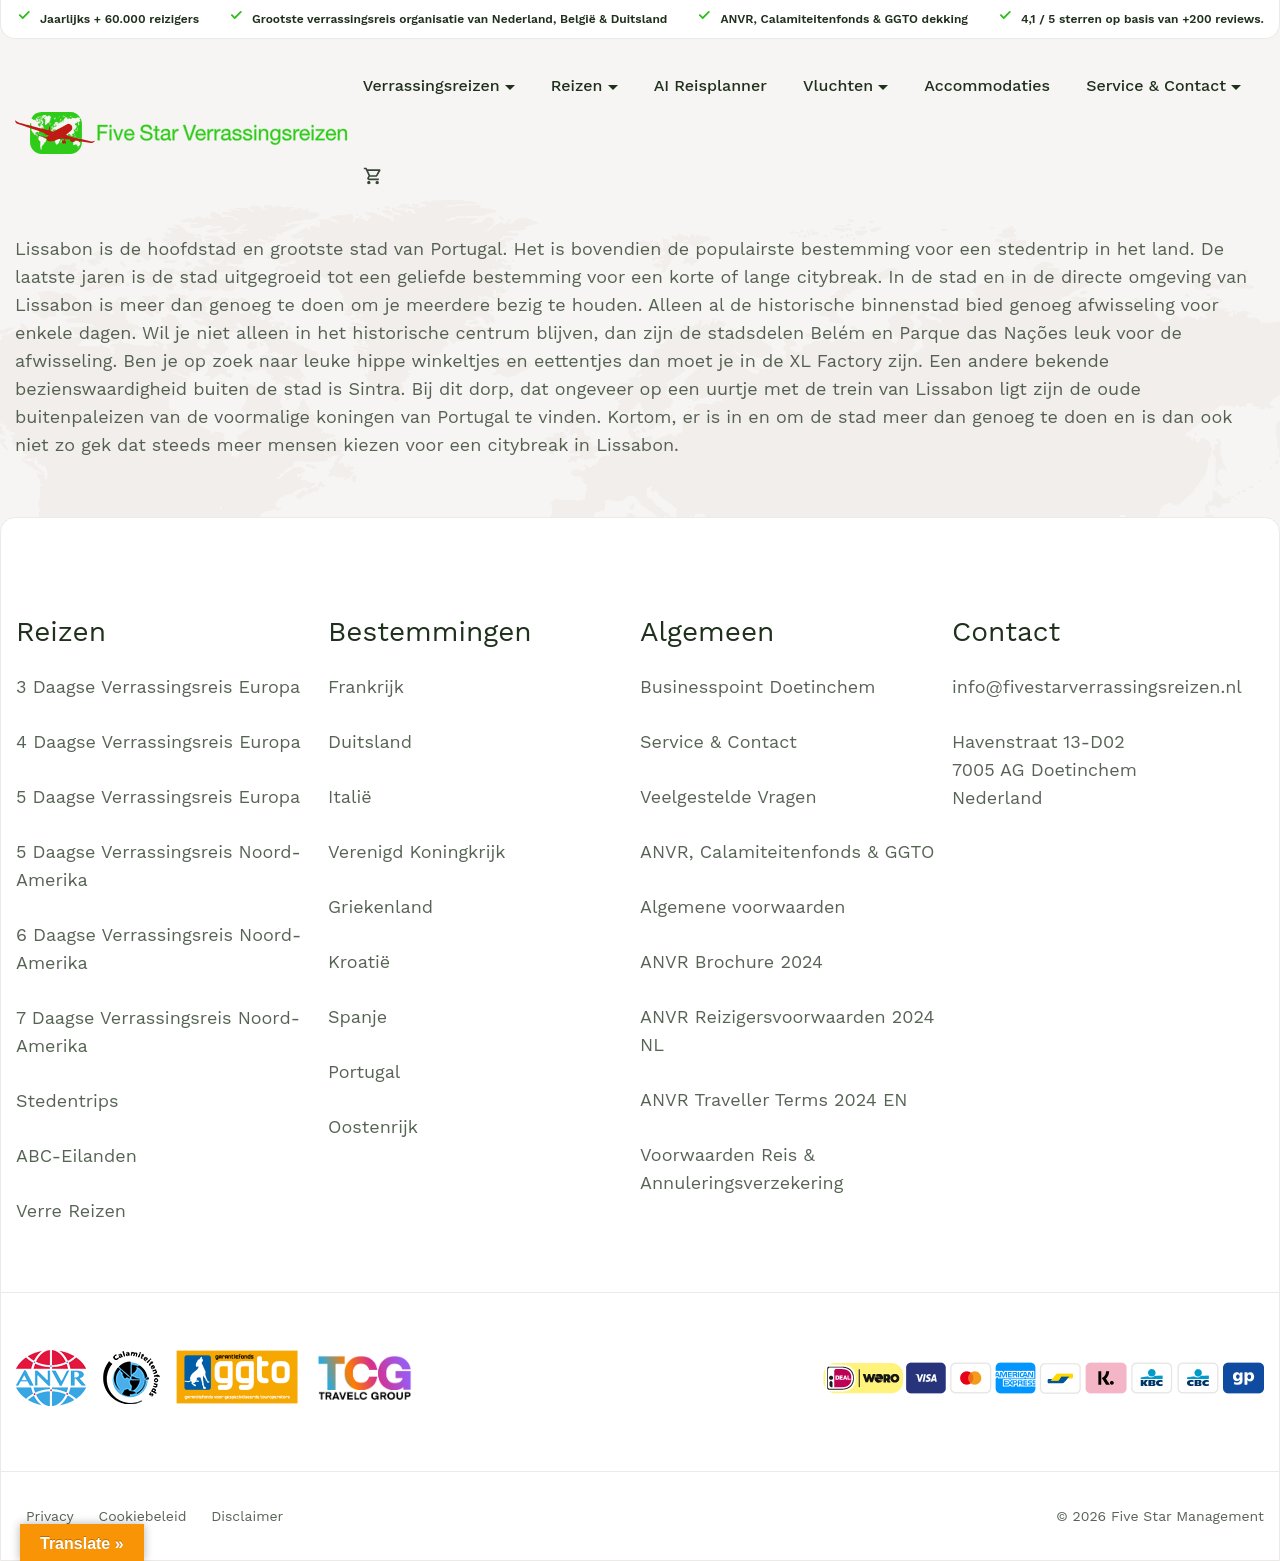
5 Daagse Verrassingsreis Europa (158, 796)
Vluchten (838, 85)
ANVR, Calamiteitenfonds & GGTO (787, 851)
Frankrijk (366, 686)
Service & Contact (1156, 85)
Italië (350, 796)
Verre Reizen (71, 1210)
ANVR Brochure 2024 (731, 961)
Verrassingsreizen (431, 85)
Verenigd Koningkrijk (416, 851)
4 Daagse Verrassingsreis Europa (158, 741)
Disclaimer (247, 1516)
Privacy (50, 1516)
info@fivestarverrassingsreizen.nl (1097, 686)
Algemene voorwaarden (743, 906)
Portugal (364, 1071)
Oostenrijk (373, 1126)
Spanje (357, 1016)
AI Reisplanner (710, 85)
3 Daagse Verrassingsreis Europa (158, 686)
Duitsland (370, 741)
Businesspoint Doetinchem (757, 686)
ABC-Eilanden (76, 1155)
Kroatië (359, 961)
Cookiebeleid (143, 1516)
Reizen (577, 85)
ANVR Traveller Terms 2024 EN (774, 1099)
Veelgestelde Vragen (728, 796)
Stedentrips (67, 1100)
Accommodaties (987, 85)
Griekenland (380, 906)
